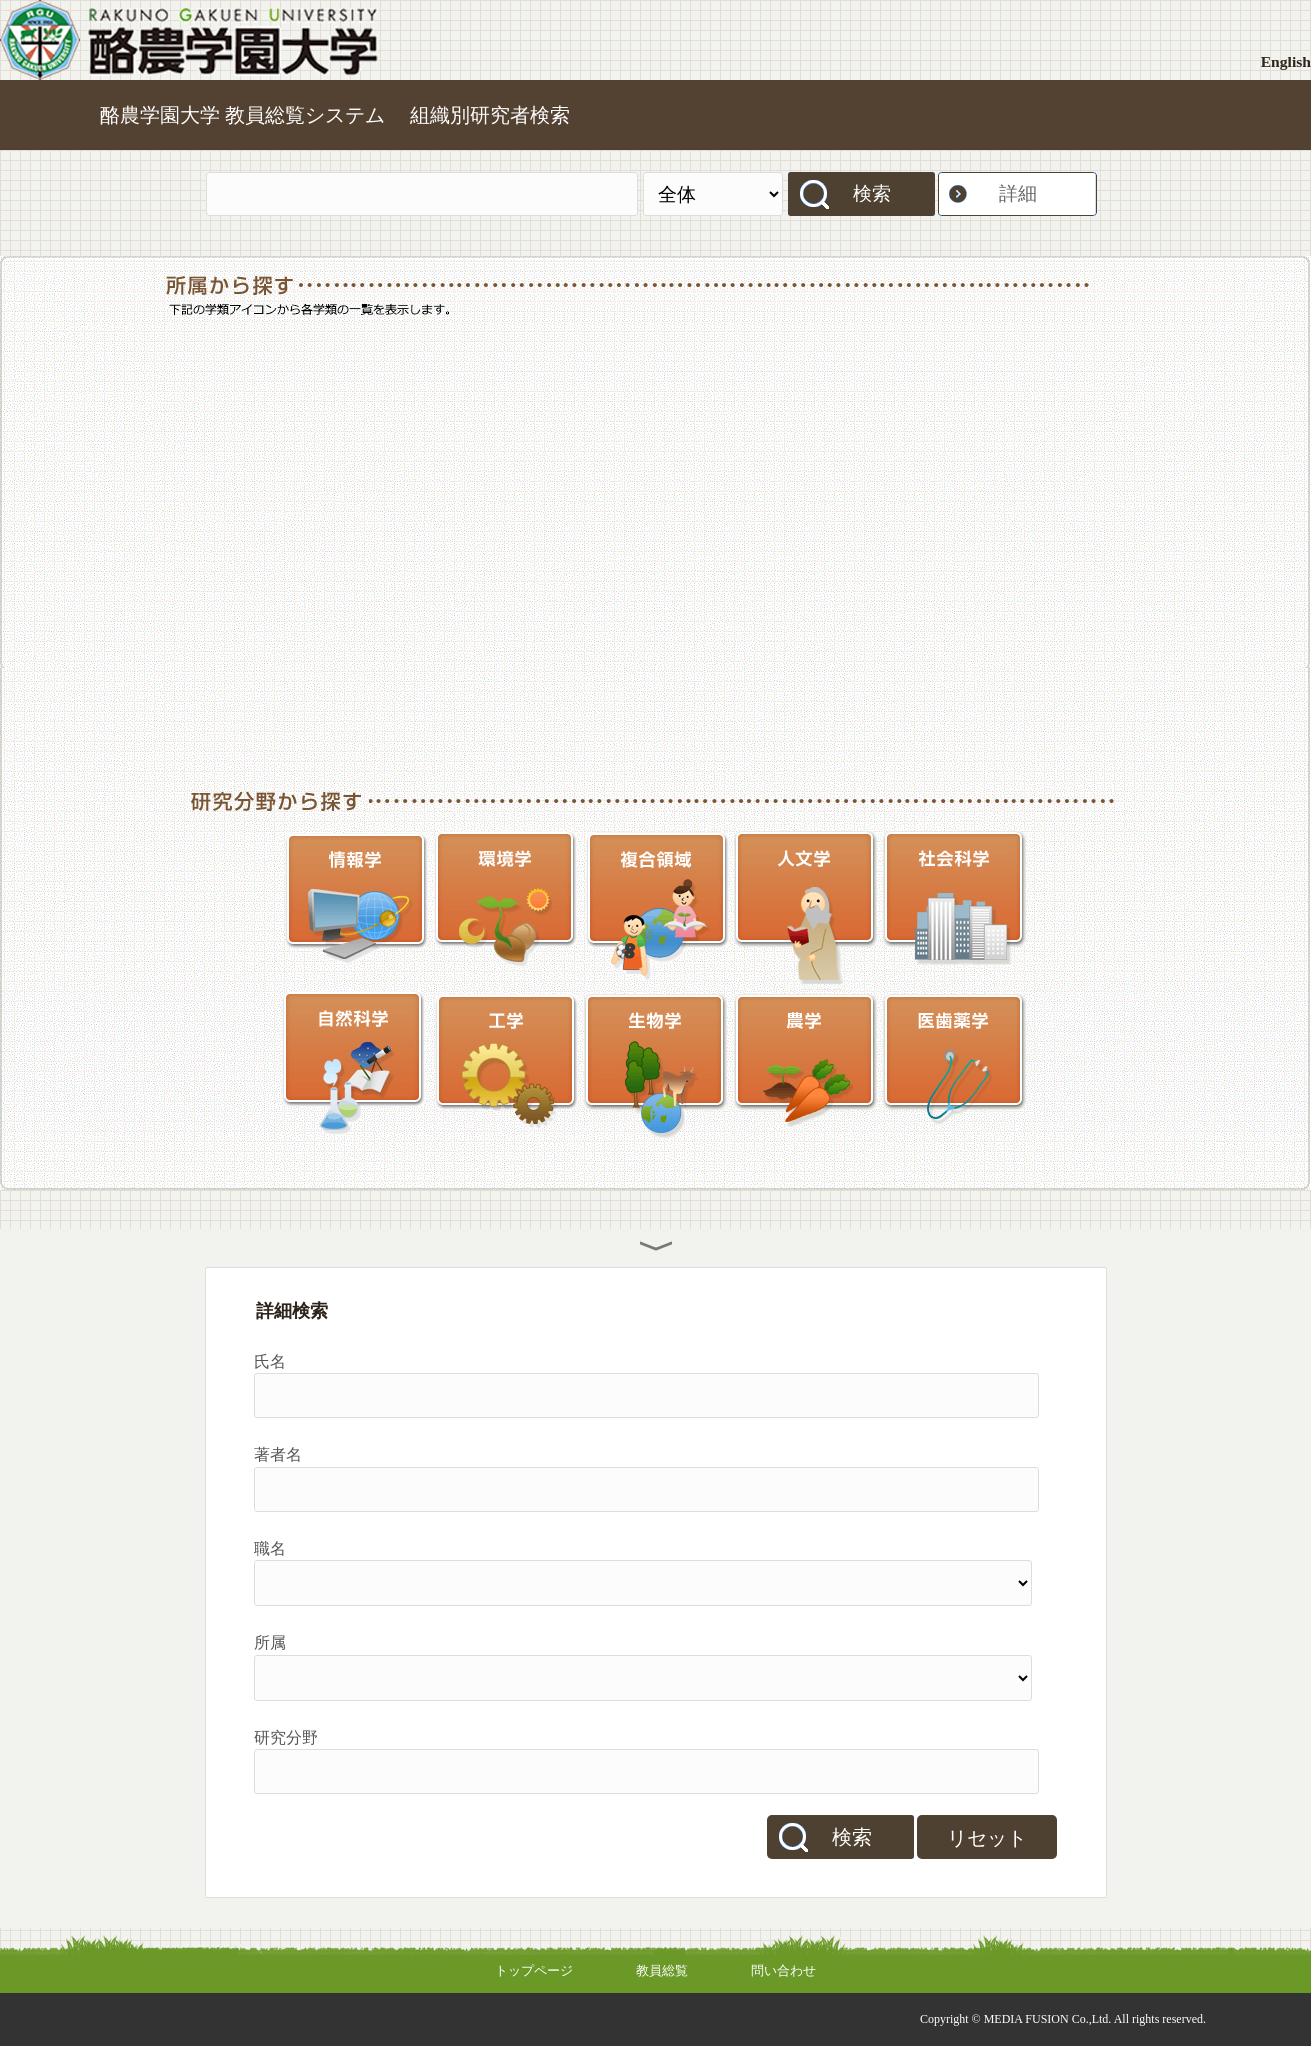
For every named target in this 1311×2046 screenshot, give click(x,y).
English (1286, 61)
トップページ (534, 1970)
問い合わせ (783, 1970)
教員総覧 (662, 1970)
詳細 (1018, 193)
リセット (987, 1838)
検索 (872, 193)
